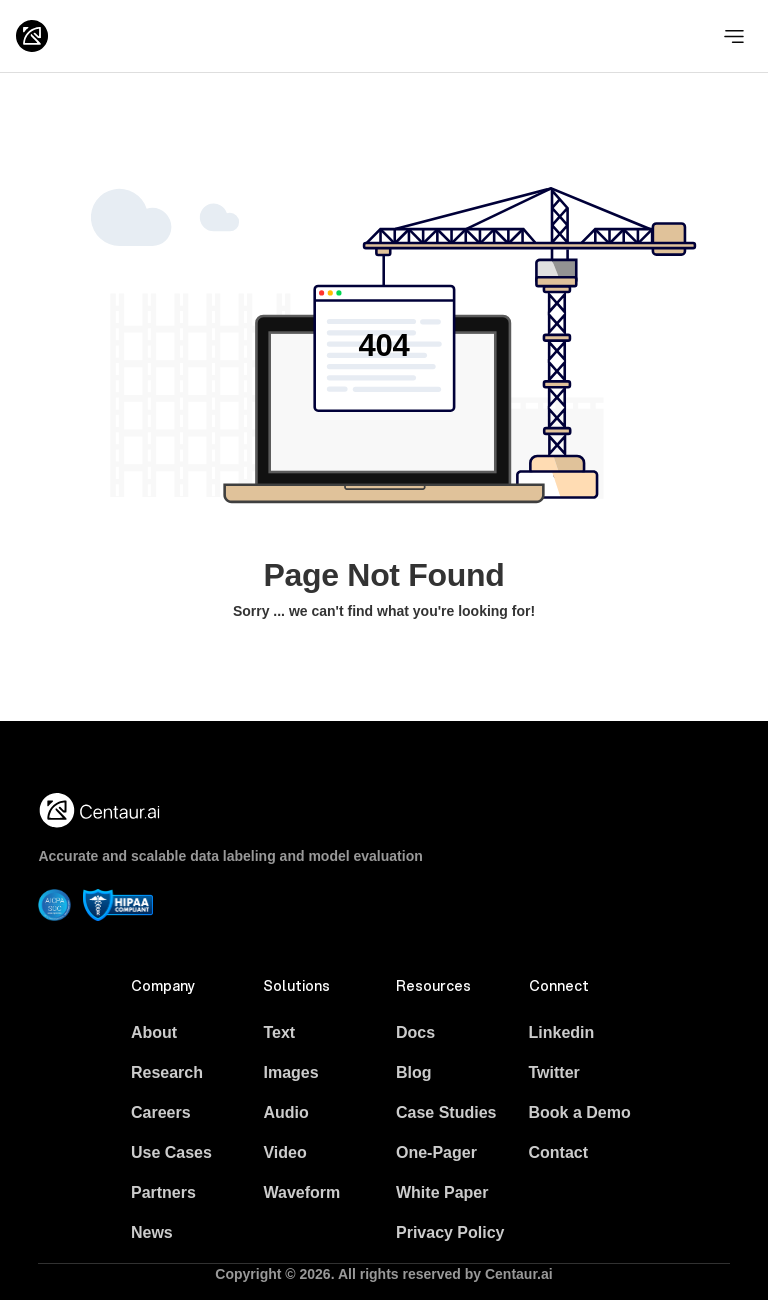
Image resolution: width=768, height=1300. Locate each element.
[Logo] (32, 36)
